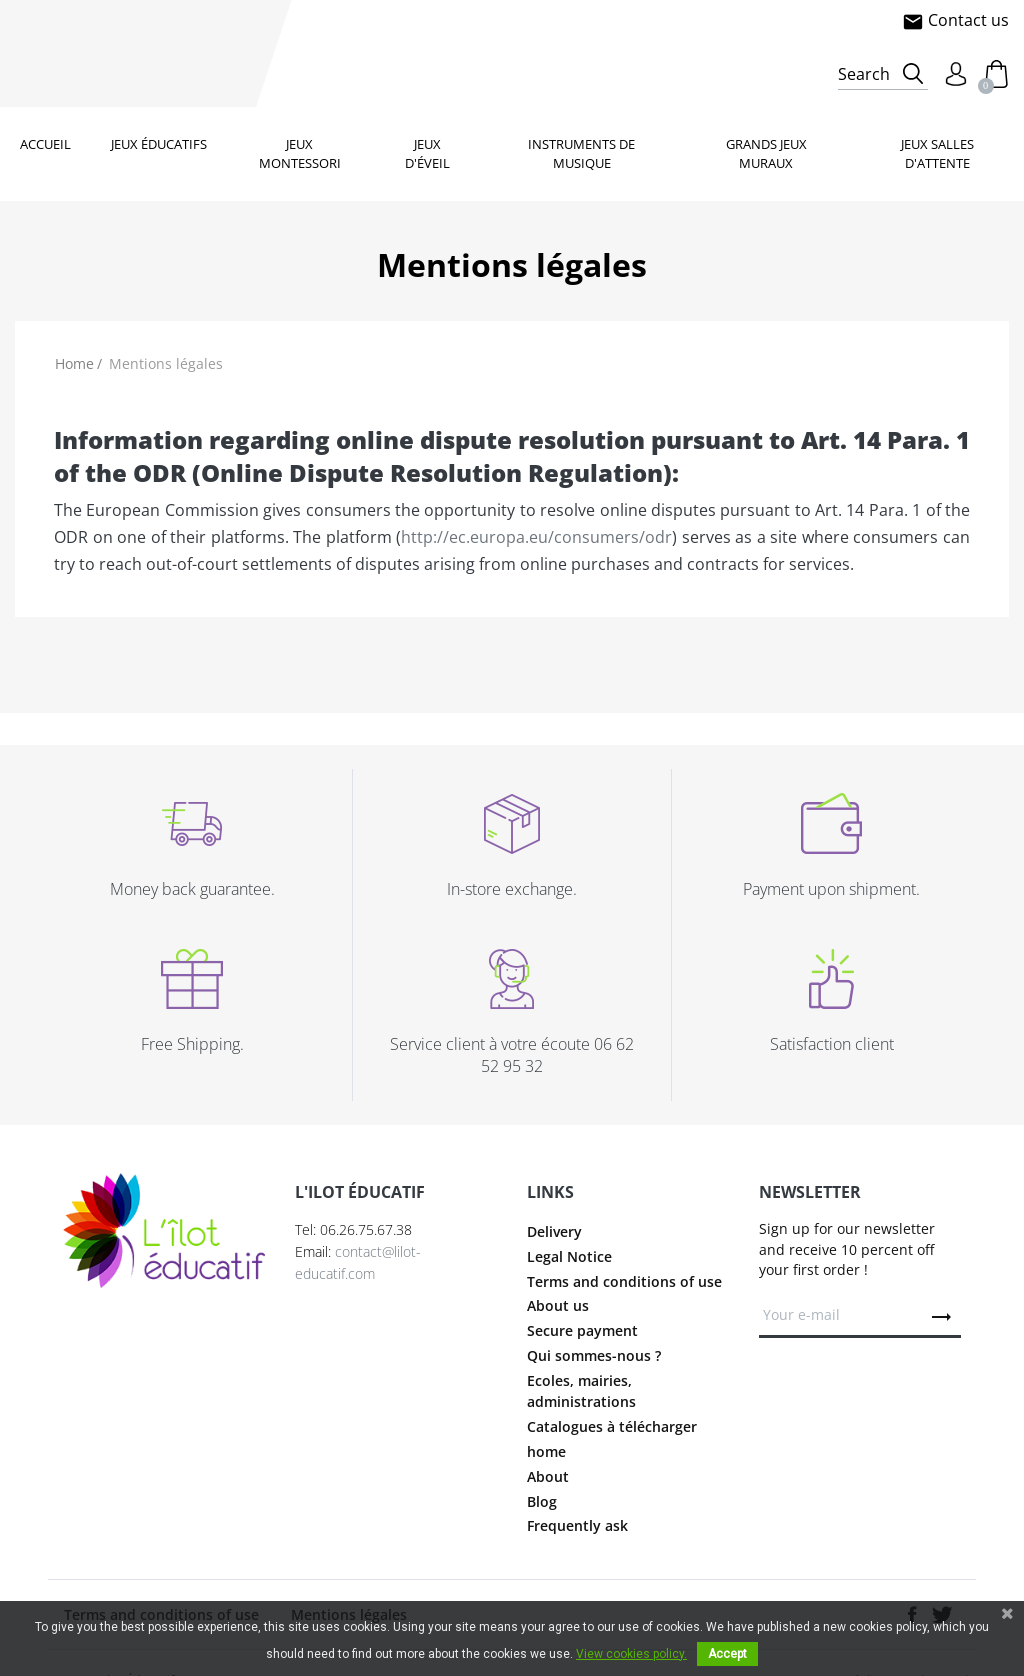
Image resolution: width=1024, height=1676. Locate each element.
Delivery (554, 1231)
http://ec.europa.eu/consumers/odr (536, 537)
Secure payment (582, 1330)
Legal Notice (569, 1256)
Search (864, 74)
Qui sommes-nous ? (594, 1355)
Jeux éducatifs (159, 144)
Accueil (45, 144)
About (548, 1476)
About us (558, 1305)
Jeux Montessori (300, 153)
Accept (727, 1654)
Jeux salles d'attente (937, 153)
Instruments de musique (581, 153)
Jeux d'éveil (427, 153)
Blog (542, 1501)
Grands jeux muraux (766, 153)
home (546, 1451)
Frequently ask (577, 1525)
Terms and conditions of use (624, 1281)
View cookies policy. (631, 1654)
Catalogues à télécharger (612, 1426)
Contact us (955, 20)
